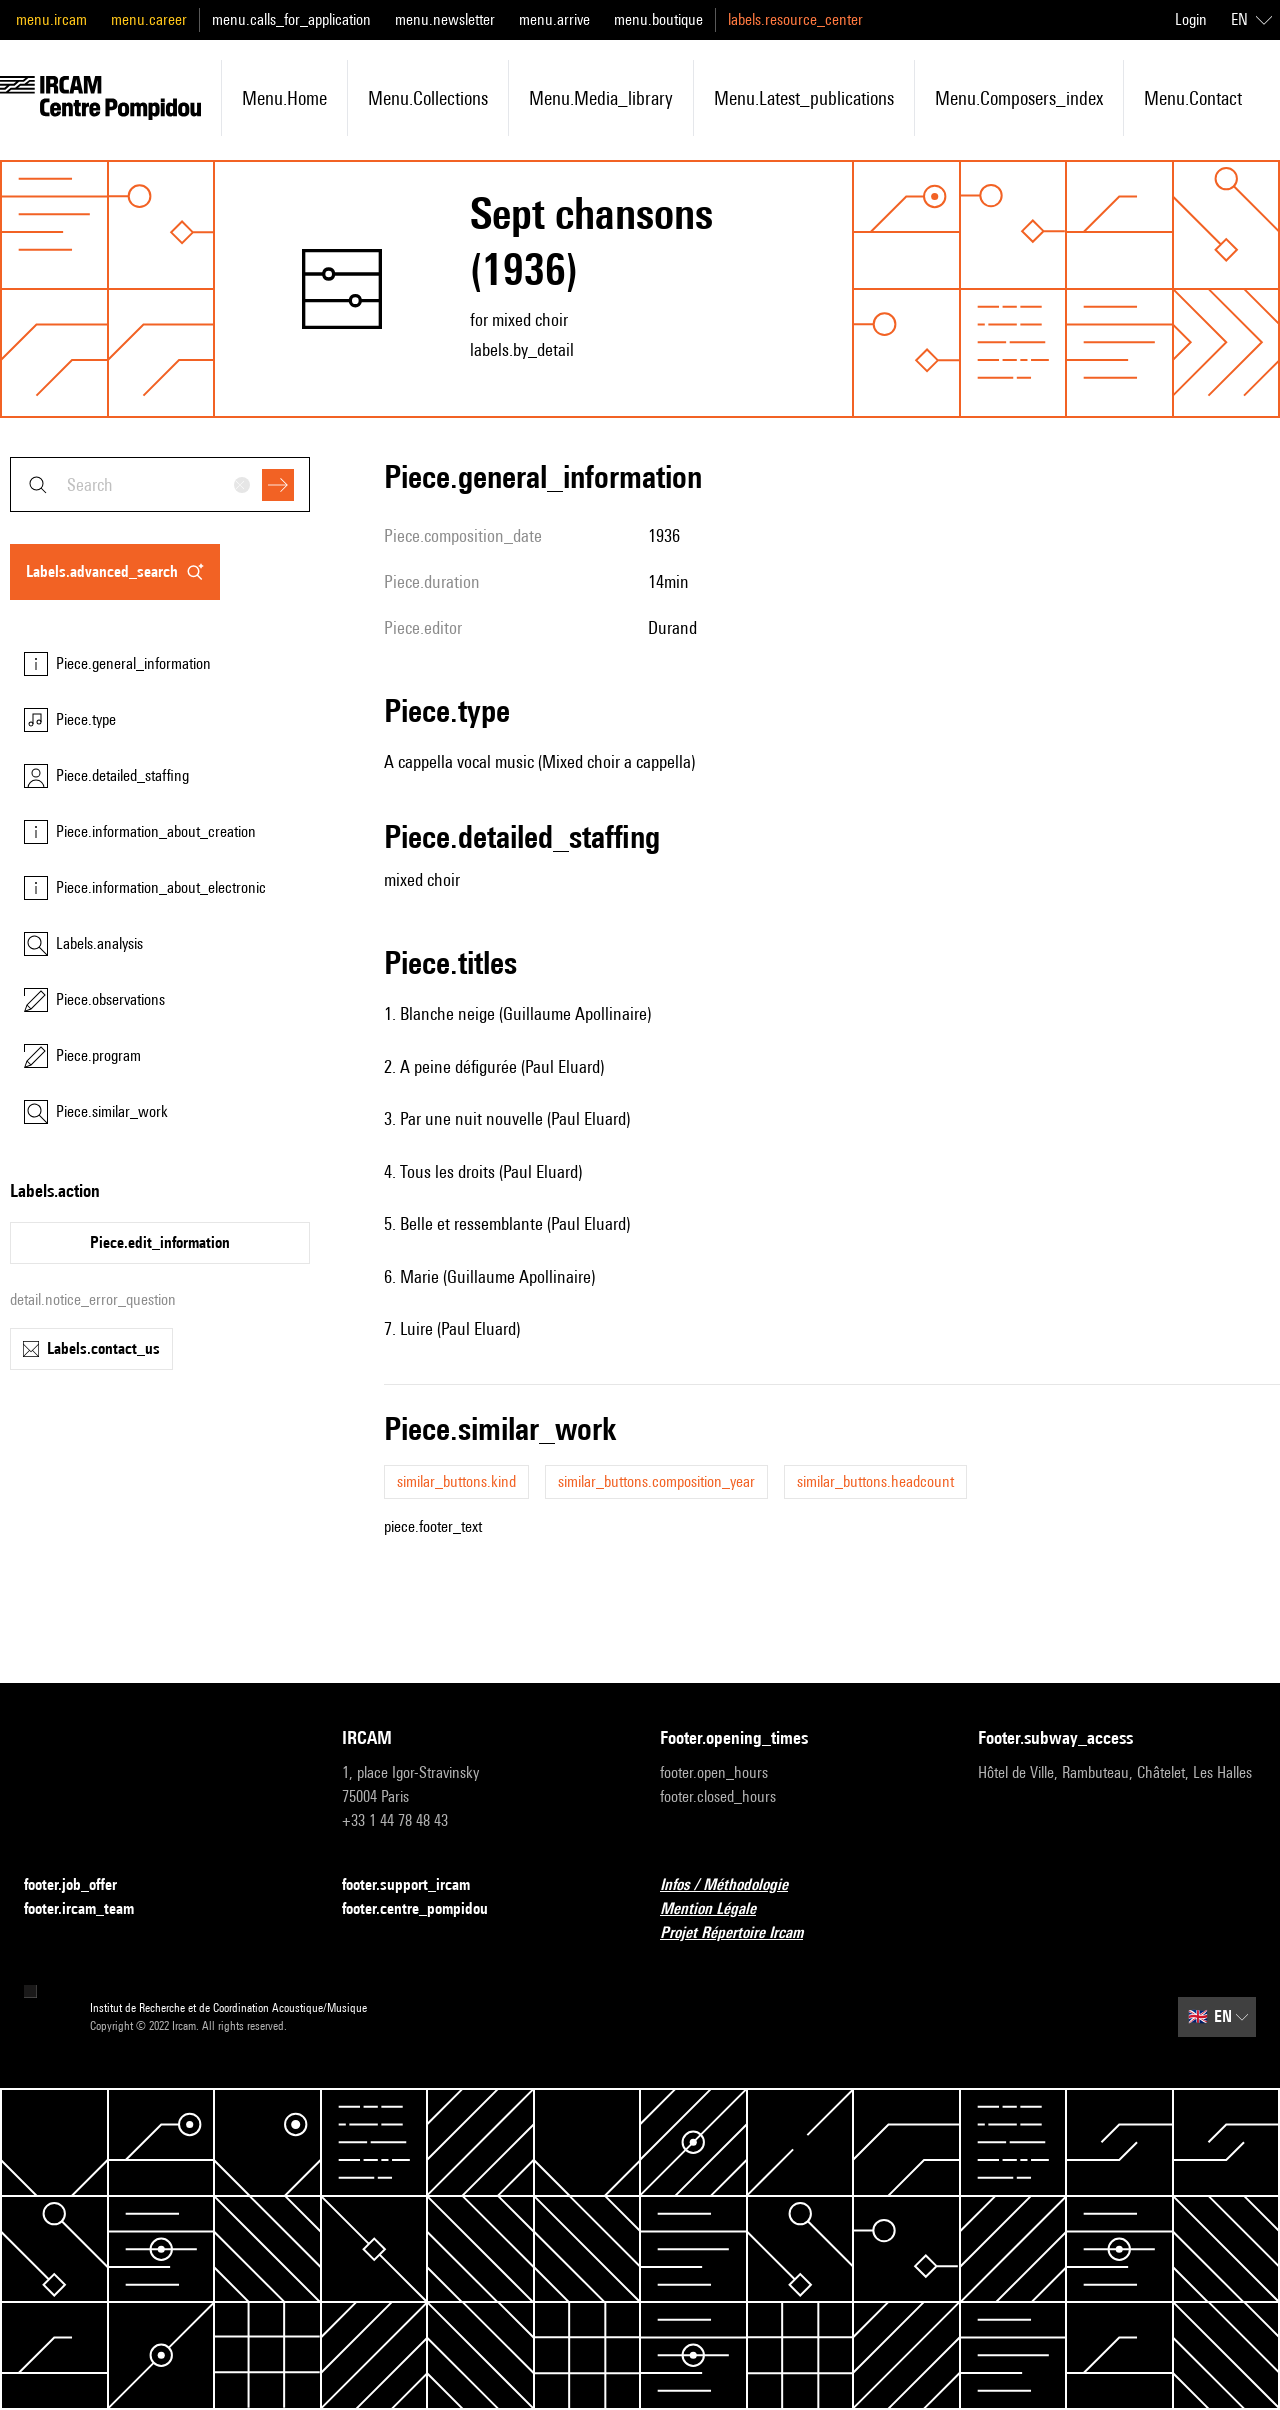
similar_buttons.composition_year (656, 1481)
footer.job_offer (82, 1885)
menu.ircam (51, 19)
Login (1191, 19)
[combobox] (160, 484)
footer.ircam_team (91, 1909)
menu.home (284, 98)
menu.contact (1193, 98)
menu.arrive (554, 19)
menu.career (149, 19)
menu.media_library (601, 98)
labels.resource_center (795, 19)
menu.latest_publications (804, 98)
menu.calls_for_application (291, 19)
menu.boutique (658, 19)
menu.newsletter (445, 19)
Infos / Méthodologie (736, 1885)
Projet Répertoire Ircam (743, 1933)
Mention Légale (720, 1909)
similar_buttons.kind (456, 1481)
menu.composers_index (1019, 98)
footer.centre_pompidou (427, 1909)
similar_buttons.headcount (875, 1481)
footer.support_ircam (418, 1885)
